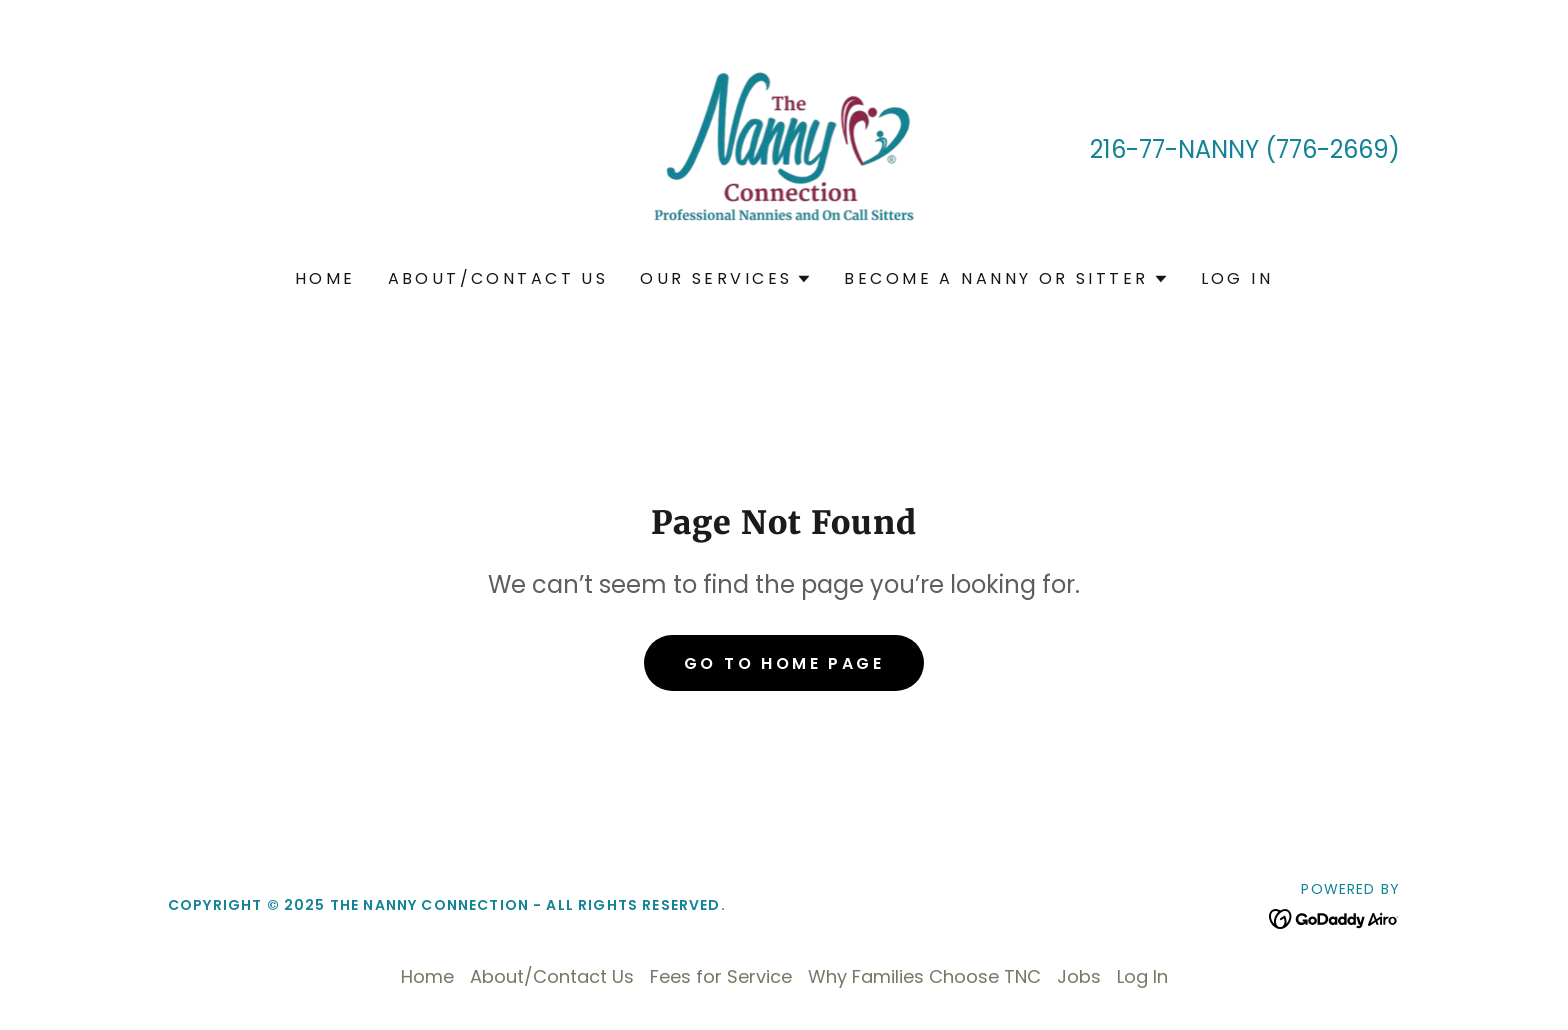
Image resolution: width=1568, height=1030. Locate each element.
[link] (784, 147)
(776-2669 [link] (1327, 149)
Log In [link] (1237, 278)
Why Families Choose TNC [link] (924, 976)
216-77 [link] (1127, 149)
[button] (726, 279)
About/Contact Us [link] (498, 278)
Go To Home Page (784, 663)
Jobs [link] (1079, 976)
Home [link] (325, 278)
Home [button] (427, 976)
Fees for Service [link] (721, 976)
